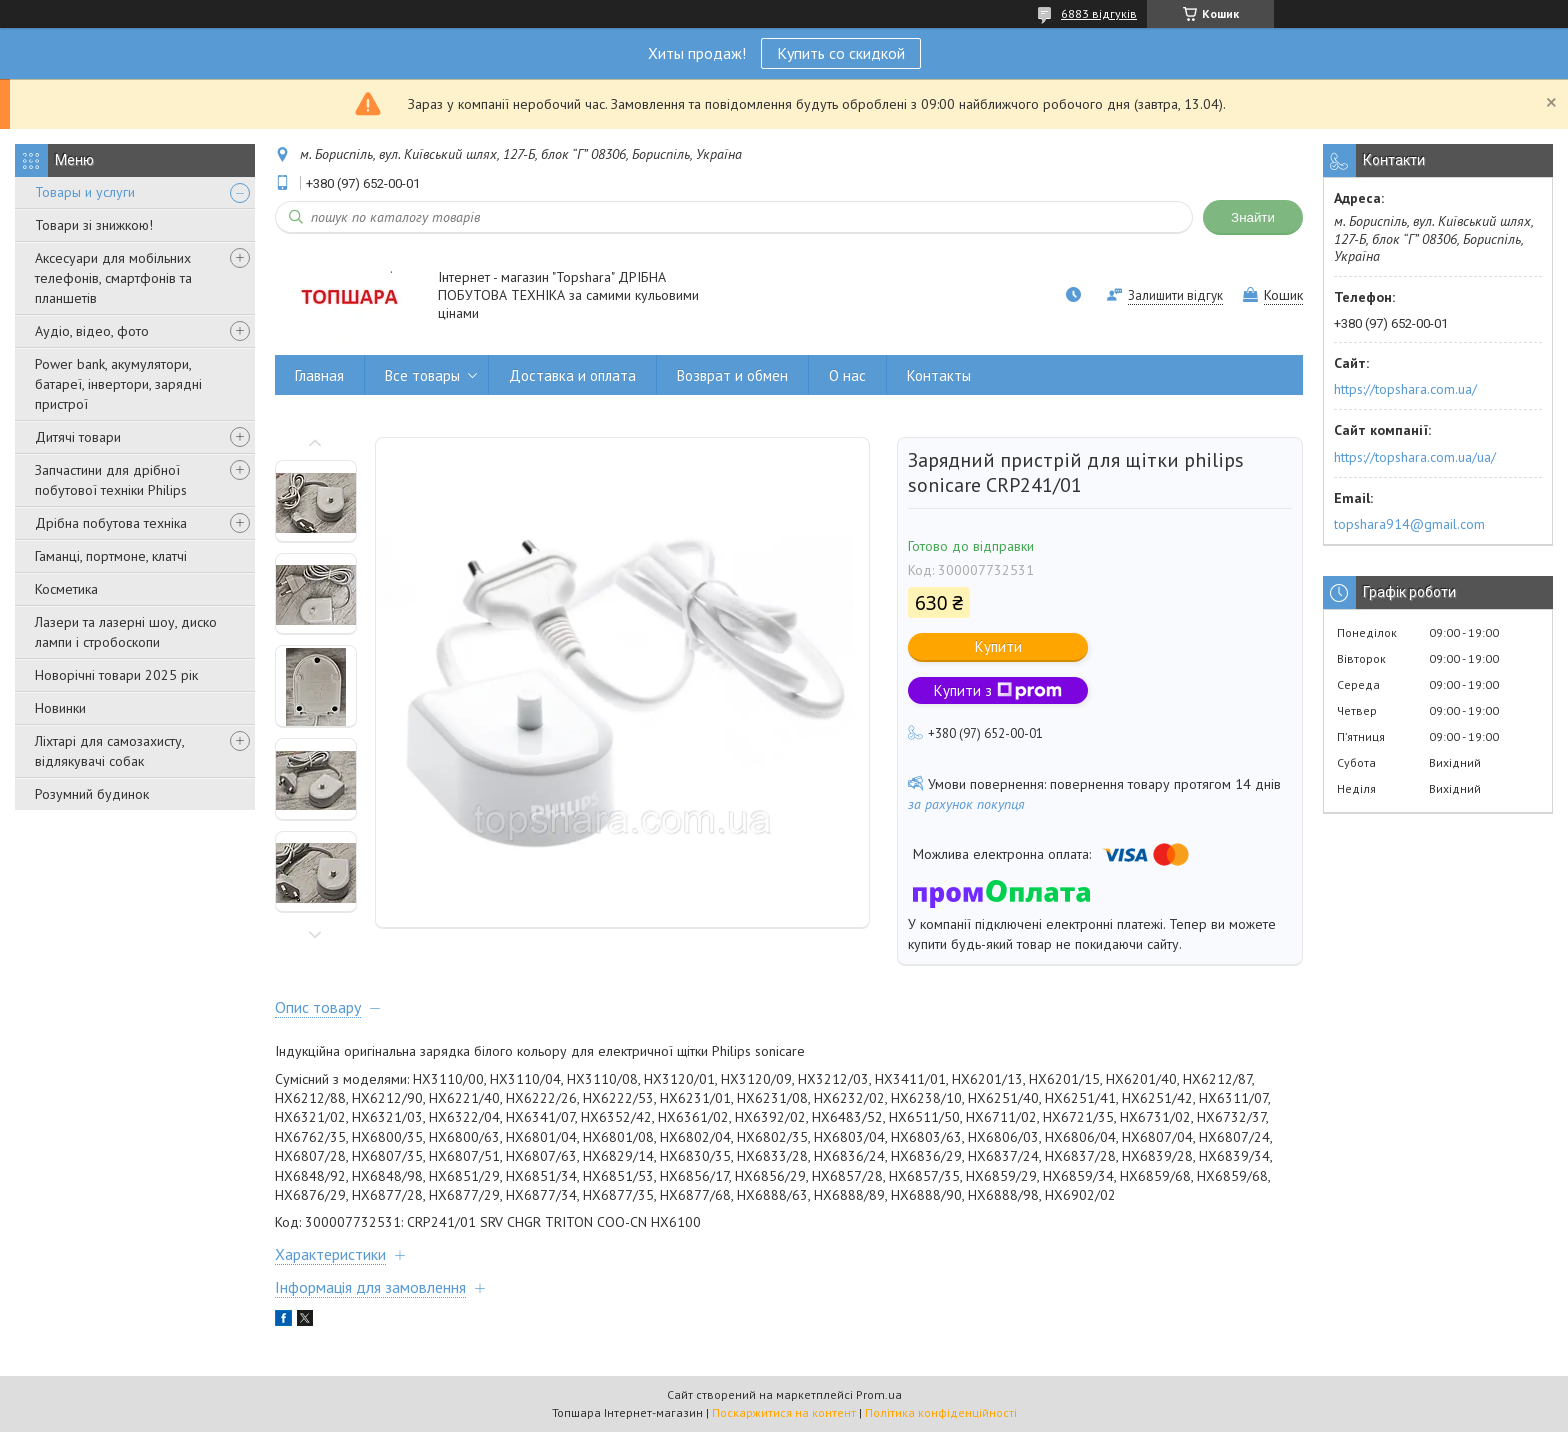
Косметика (66, 589)
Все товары (422, 375)
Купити (998, 646)
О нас (847, 375)
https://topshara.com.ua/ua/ (1415, 457)
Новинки (60, 708)
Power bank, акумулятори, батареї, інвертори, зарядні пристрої (118, 384)
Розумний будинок (92, 794)
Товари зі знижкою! (94, 225)
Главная (319, 375)
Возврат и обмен (732, 375)
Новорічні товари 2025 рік (116, 675)
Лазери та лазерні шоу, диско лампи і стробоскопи (126, 632)
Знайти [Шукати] (1253, 217)
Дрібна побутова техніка (111, 523)
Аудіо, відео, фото (92, 331)
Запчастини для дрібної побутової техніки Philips (111, 480)
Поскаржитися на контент (784, 1412)
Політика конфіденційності (941, 1412)
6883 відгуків (1099, 13)
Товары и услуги (85, 192)
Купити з (998, 690)
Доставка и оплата (572, 375)
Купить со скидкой (841, 53)
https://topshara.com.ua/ (1405, 389)
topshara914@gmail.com (1409, 524)
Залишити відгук (1175, 295)
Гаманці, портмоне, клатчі (111, 556)
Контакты (939, 375)
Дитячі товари (78, 437)
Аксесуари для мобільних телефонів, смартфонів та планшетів (113, 278)
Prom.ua (879, 1394)
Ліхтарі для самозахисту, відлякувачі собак (109, 751)
